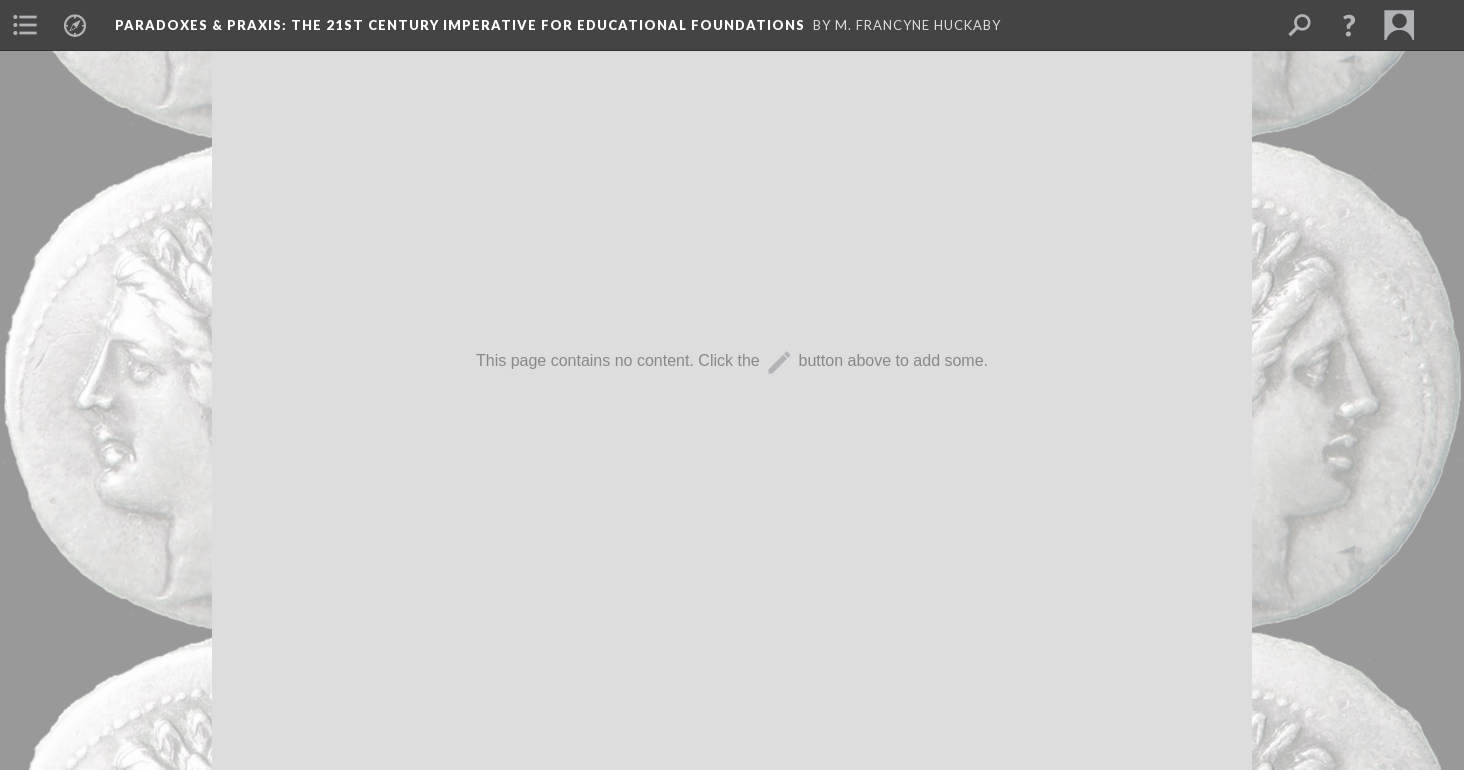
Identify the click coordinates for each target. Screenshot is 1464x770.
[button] (1349, 25)
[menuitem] (25, 25)
